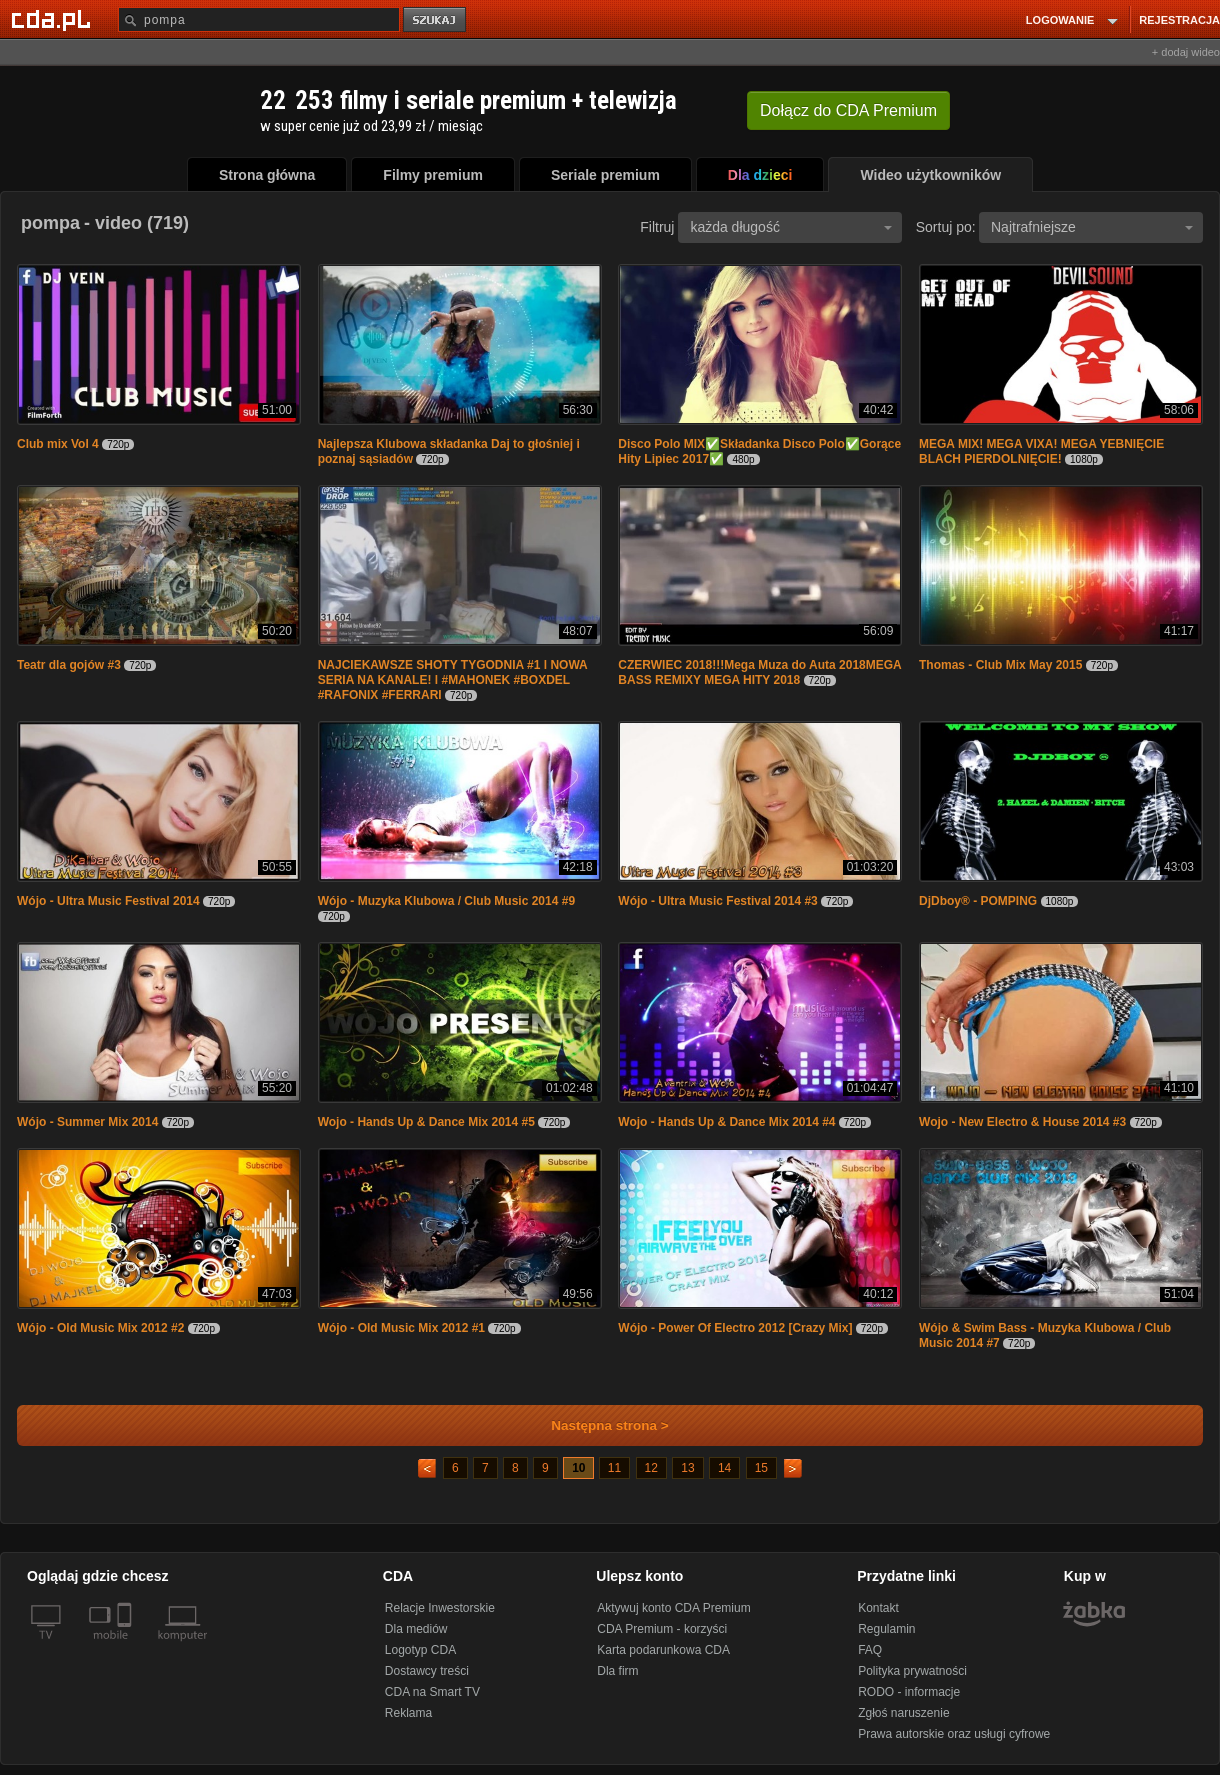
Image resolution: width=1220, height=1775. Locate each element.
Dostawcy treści (427, 1671)
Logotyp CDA (420, 1650)
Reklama (408, 1713)
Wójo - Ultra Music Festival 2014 (110, 901)
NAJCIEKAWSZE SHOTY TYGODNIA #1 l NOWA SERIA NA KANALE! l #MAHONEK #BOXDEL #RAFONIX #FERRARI (453, 680)
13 (687, 1468)
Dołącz (848, 110)
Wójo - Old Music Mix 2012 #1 (403, 1328)
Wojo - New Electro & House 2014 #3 (1024, 1122)
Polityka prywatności (912, 1671)
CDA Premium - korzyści (662, 1629)
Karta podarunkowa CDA (663, 1650)
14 (724, 1468)
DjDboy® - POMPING (978, 901)
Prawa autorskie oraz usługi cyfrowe (954, 1734)
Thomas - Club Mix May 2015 (1000, 665)
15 (761, 1468)
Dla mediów (416, 1629)
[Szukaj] (259, 19)
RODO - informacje (909, 1692)
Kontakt (878, 1608)
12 (651, 1468)
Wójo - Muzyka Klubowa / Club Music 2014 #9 (446, 901)
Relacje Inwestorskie (440, 1608)
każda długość (791, 227)
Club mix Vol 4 (58, 444)
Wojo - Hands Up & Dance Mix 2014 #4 (728, 1122)
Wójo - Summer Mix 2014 (89, 1122)
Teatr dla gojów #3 (69, 665)
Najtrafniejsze (1092, 227)
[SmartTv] (126, 1647)
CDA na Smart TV (432, 1692)
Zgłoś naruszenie (903, 1713)
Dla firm (617, 1671)
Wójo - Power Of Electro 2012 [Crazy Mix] (735, 1328)
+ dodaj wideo (1186, 52)
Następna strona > (596, 1425)
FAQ (870, 1650)
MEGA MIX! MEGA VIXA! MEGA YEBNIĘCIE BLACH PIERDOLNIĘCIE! (1041, 451)
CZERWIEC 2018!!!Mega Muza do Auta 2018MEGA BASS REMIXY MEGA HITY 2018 (759, 672)
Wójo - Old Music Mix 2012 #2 (102, 1328)
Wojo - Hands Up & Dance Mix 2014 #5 (428, 1122)
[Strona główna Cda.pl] (54, 19)
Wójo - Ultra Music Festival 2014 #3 (719, 901)
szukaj (436, 20)
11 (614, 1468)
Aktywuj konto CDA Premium (673, 1608)
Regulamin (886, 1629)
